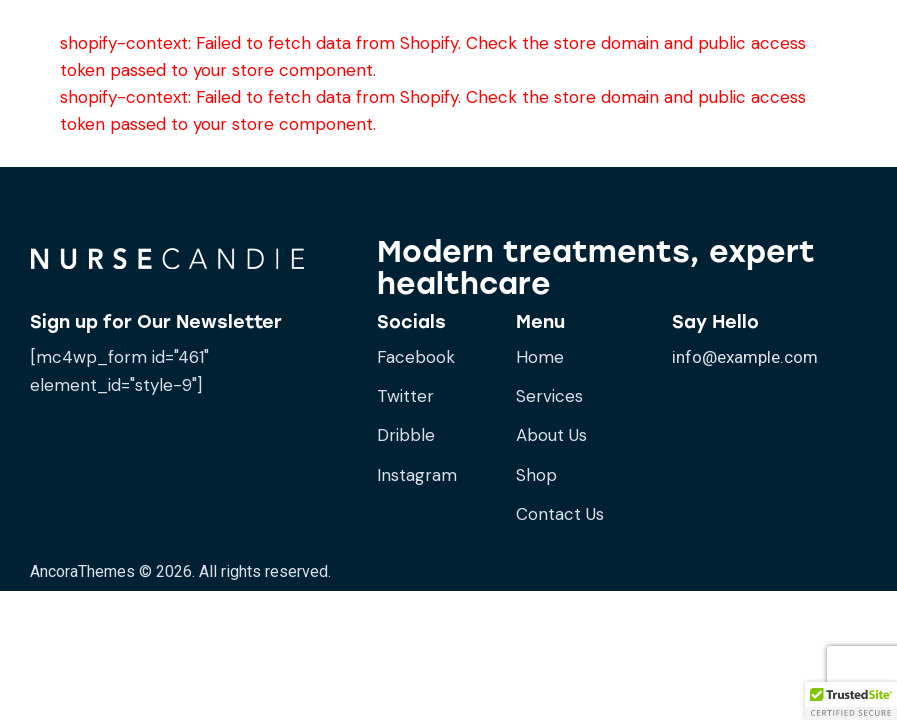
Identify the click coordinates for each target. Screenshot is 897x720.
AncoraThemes (82, 571)
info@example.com (745, 357)
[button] (851, 701)
